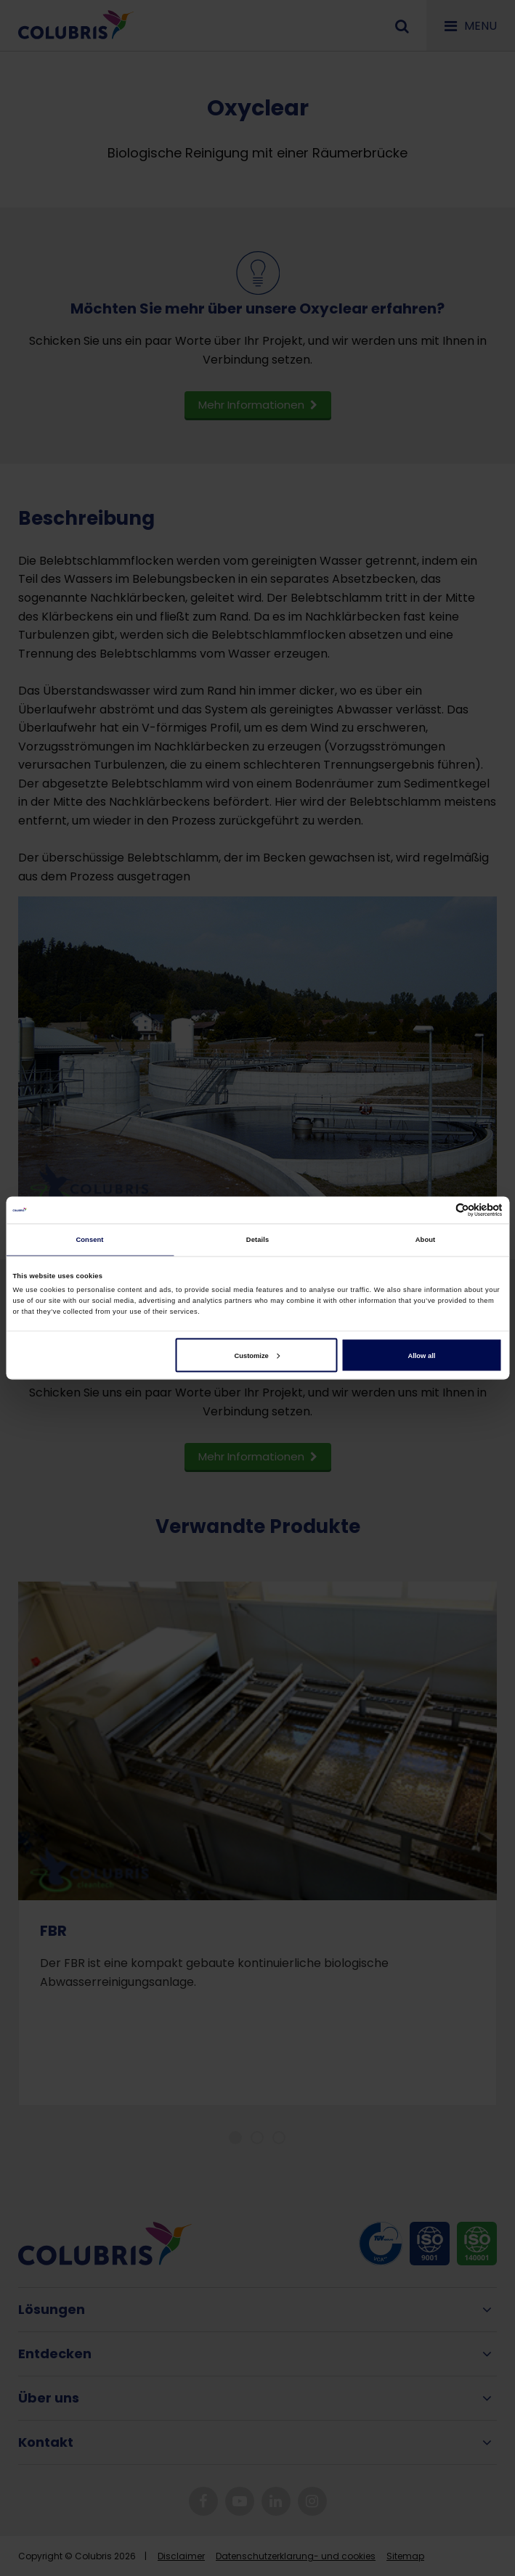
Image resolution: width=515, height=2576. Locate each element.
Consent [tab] (89, 1239)
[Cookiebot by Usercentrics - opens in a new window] (439, 1210)
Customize (256, 1355)
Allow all (421, 1355)
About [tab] (425, 1239)
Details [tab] (257, 1239)
